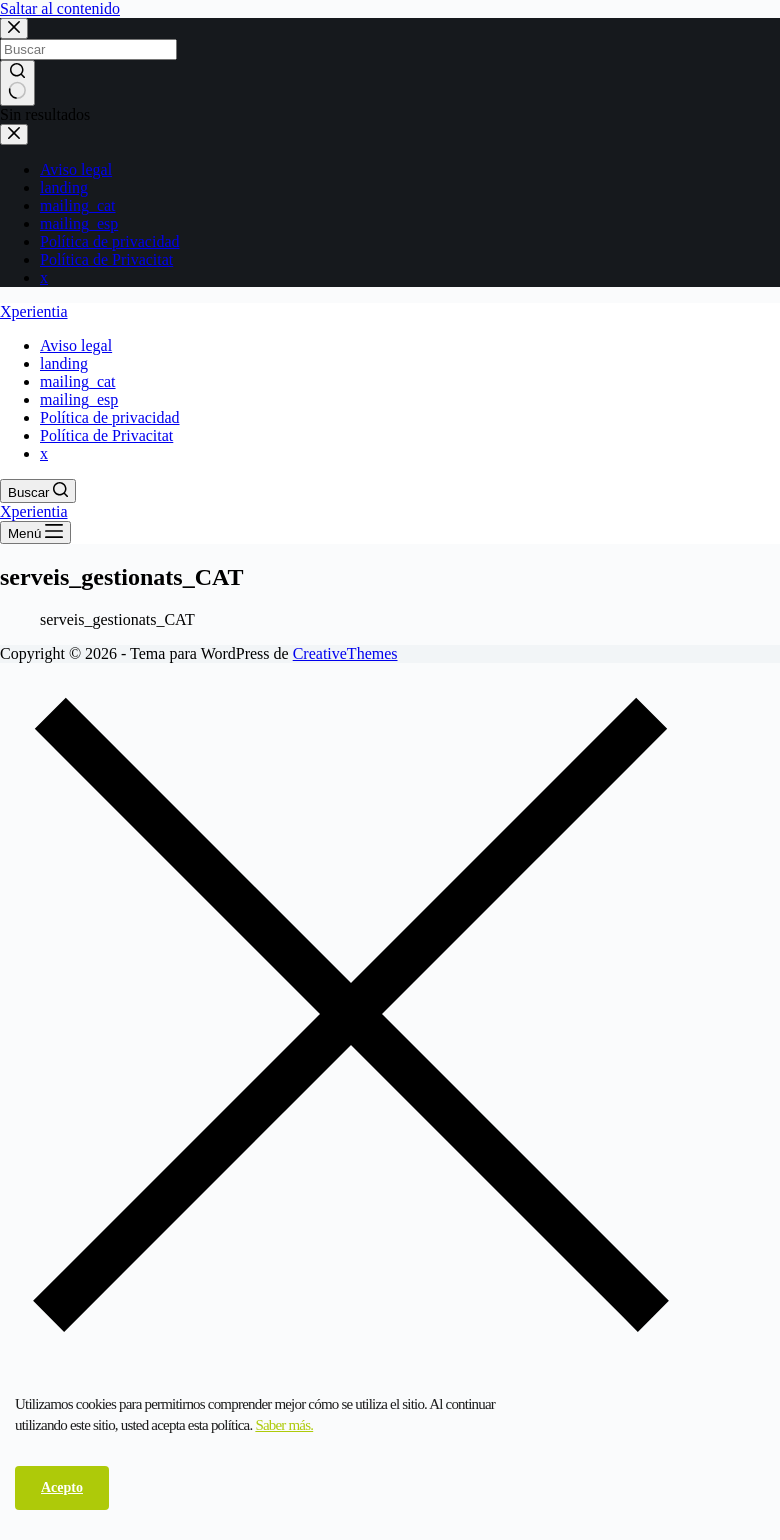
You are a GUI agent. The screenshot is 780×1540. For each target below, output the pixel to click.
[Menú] (35, 532)
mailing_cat (78, 205)
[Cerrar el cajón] (14, 134)
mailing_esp (79, 223)
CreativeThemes (345, 653)
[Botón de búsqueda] (17, 83)
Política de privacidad (110, 241)
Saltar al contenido (60, 8)
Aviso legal (76, 169)
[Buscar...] (88, 49)
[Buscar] (38, 491)
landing (64, 187)
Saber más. (284, 1425)
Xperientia (34, 311)
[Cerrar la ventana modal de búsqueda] (14, 28)
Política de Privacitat (106, 259)
